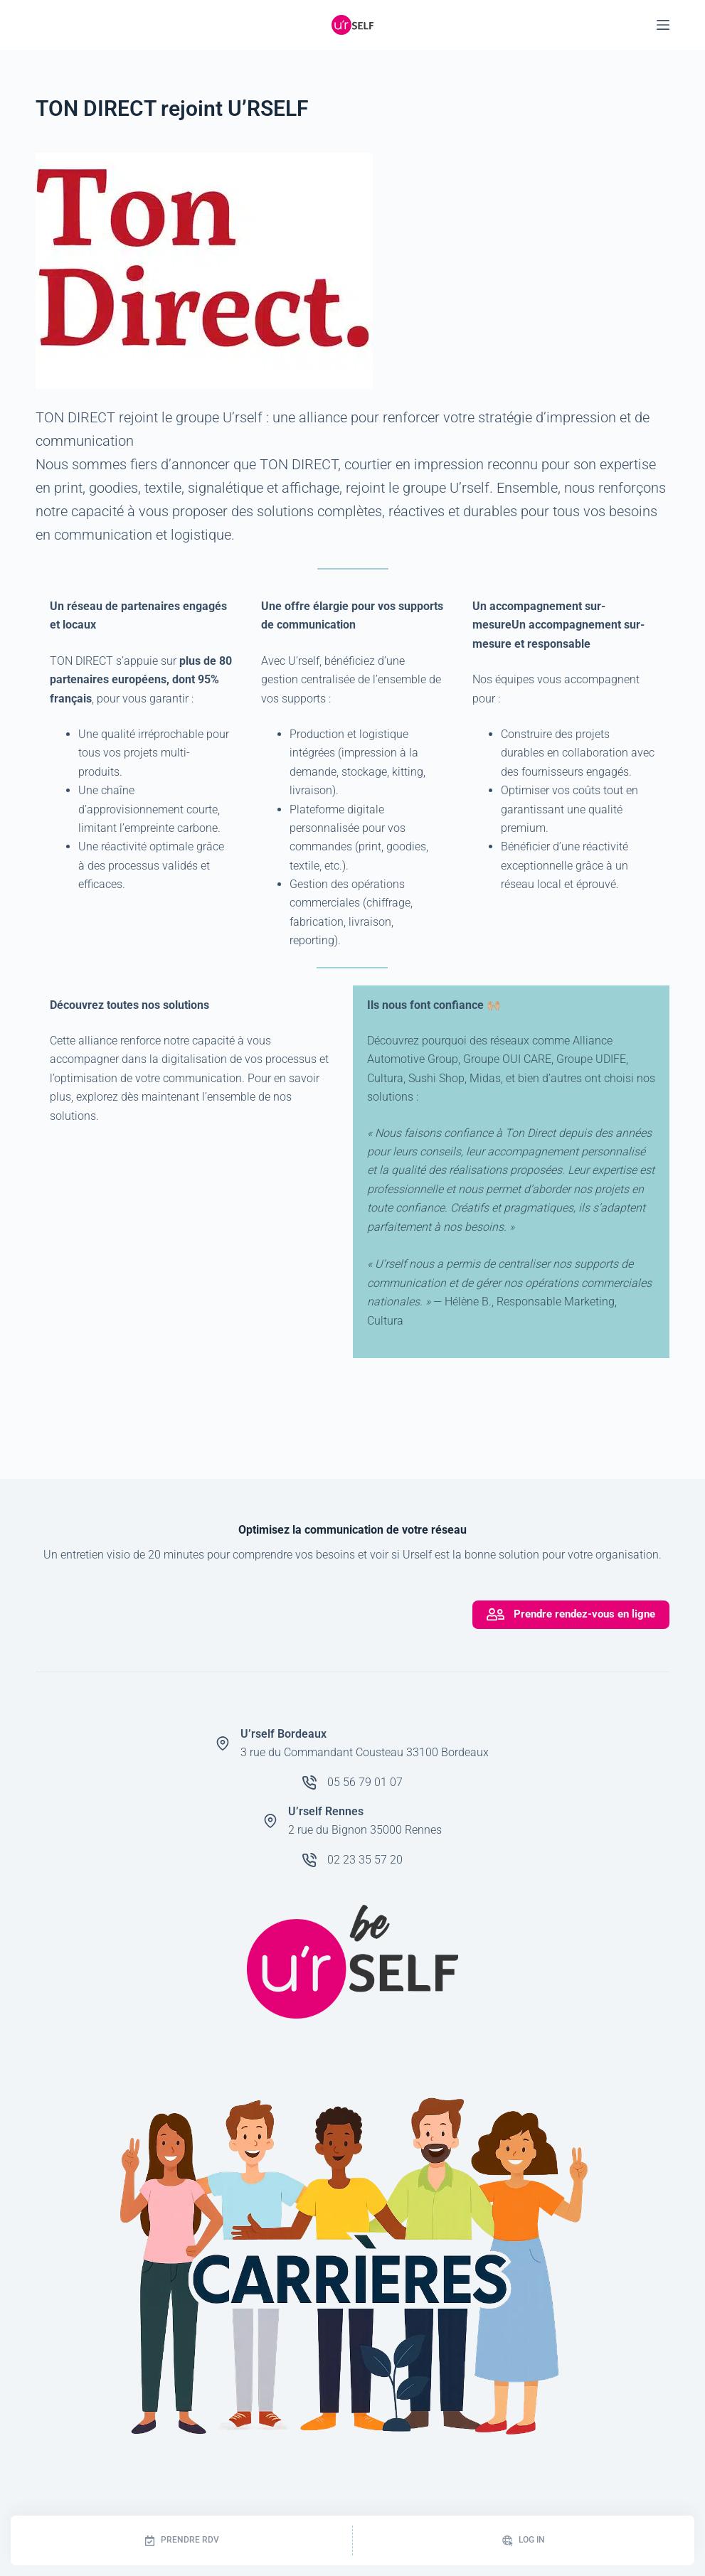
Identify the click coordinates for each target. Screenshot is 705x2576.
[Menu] (663, 24)
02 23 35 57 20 (365, 1859)
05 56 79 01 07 (365, 1782)
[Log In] (523, 2540)
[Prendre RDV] (181, 2540)
